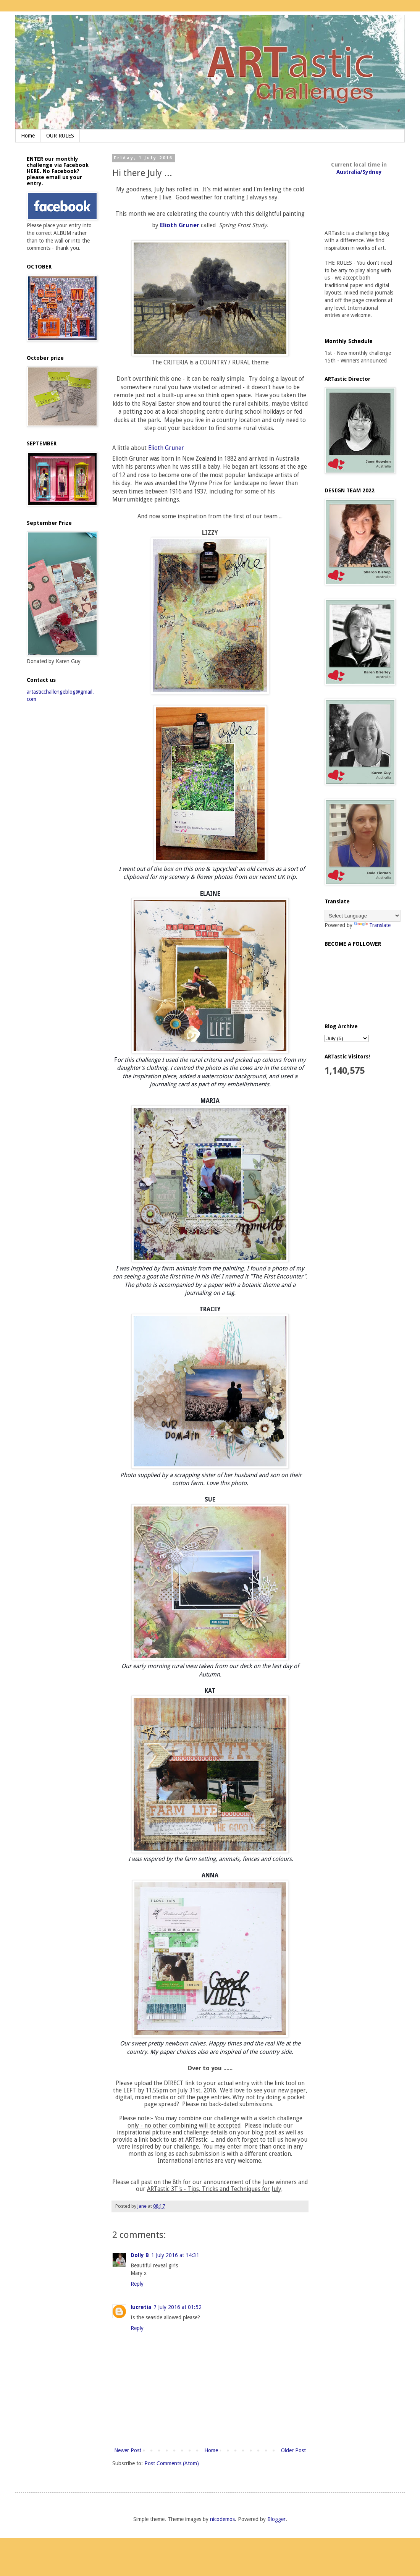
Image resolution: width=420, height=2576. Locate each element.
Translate (372, 925)
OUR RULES (60, 136)
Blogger (276, 2519)
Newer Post (127, 2450)
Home (28, 136)
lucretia (141, 2307)
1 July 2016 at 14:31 (175, 2255)
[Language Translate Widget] (363, 916)
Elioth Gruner (179, 225)
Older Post (293, 2450)
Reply (137, 2284)
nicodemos (222, 2519)
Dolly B (140, 2255)
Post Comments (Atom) (171, 2463)
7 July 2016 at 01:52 (177, 2307)
